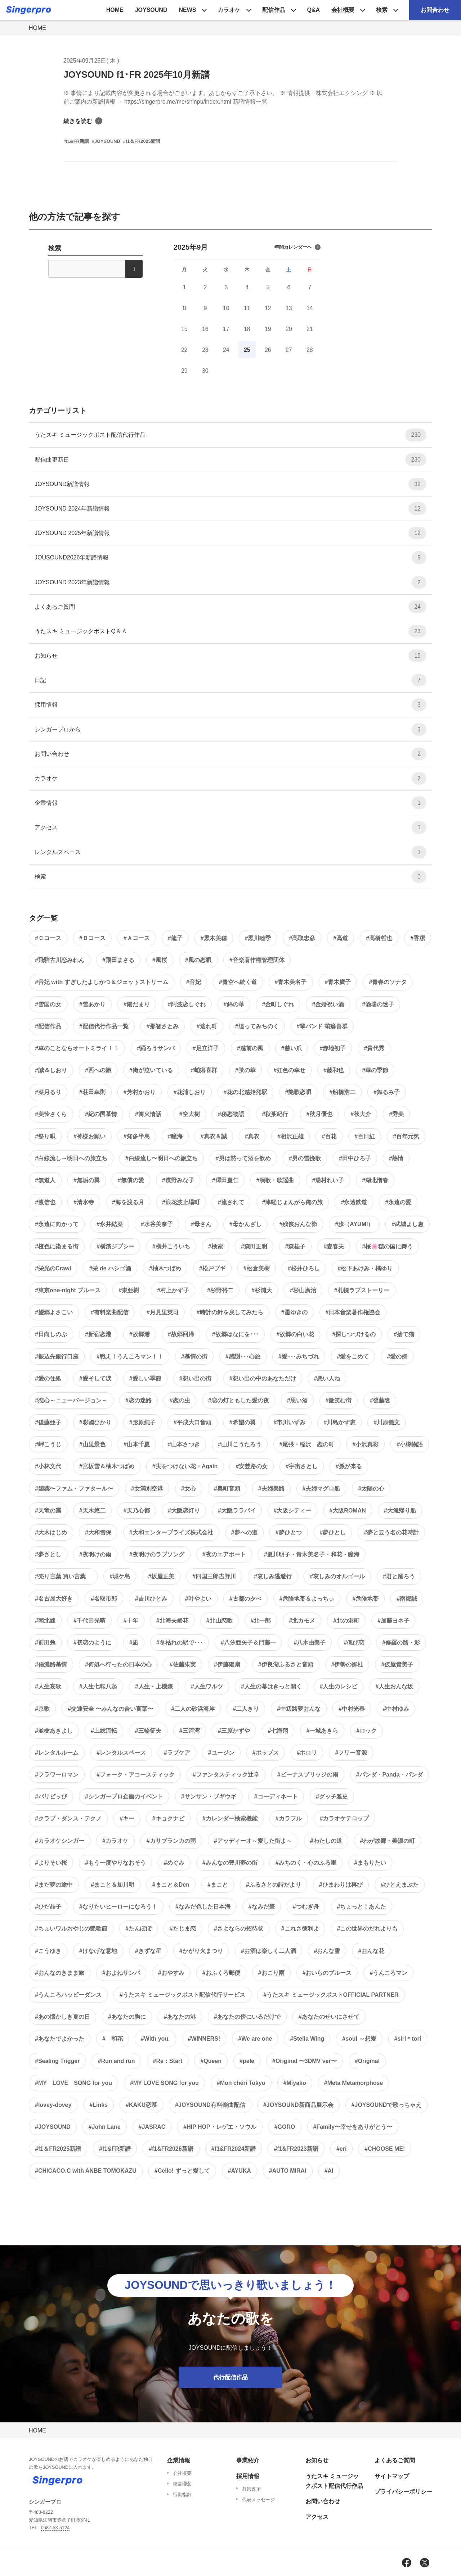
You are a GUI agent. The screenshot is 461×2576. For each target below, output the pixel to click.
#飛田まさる (118, 960)
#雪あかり (92, 1004)
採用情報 (230, 704)
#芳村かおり (140, 1092)
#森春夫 (333, 1246)
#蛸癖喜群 (204, 1070)
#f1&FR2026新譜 (171, 2149)
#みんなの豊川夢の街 (230, 1863)
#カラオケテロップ (344, 1818)
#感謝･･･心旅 (242, 1356)
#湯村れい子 (328, 1180)
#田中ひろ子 (355, 1158)
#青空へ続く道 (238, 982)
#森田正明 (254, 1246)
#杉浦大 (261, 1290)
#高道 (340, 938)
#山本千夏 (137, 1444)
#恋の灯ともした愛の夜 (238, 1400)
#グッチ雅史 (332, 1796)
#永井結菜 (110, 1224)
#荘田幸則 (92, 1092)
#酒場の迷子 (378, 1004)
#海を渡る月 (128, 1202)
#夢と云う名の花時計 (391, 1532)
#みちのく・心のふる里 (306, 1863)
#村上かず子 (173, 1290)
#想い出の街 (195, 1378)
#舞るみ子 (386, 1092)
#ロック (366, 1731)
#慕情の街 (194, 1356)
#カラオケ (115, 1841)
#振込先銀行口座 (57, 1356)
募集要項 (251, 2488)
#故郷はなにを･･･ (235, 1334)
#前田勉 (45, 1643)
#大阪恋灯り (184, 1510)
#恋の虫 (180, 1400)
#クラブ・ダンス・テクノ (68, 1818)
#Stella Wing (307, 2039)
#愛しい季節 (145, 1378)
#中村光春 (352, 1709)
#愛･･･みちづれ (298, 1356)
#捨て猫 (404, 1334)
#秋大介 (360, 1114)
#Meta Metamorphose (353, 2083)
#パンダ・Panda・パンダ (389, 1775)
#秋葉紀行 (275, 1114)
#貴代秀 (374, 1048)
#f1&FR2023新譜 (296, 2149)
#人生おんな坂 (394, 1686)
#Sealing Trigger (57, 2061)
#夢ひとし (333, 1532)
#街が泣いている (151, 1070)
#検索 (215, 1246)
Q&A (313, 10)
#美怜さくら (51, 1114)
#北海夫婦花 (172, 1621)
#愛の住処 (48, 1378)
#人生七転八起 (98, 1686)
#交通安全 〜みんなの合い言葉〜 (110, 1709)
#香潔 (417, 938)
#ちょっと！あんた (361, 1907)
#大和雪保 (98, 1532)
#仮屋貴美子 (397, 1664)
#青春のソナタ (388, 982)
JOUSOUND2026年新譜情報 (230, 557)
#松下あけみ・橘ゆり (365, 1268)
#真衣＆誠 (214, 1136)
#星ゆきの (294, 1312)
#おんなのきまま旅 (59, 1973)
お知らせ (230, 655)
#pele (247, 2061)
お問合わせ (435, 10)
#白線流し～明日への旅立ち (71, 1158)
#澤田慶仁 (225, 1180)
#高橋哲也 (379, 938)
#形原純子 (142, 1422)
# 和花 (112, 2039)
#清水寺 (83, 1202)
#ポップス (265, 1753)
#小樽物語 (410, 1444)
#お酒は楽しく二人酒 (268, 1951)
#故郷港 (139, 1334)
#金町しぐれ (278, 1004)
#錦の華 (234, 1004)
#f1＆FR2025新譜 (58, 2149)
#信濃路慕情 (51, 1664)
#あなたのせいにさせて (329, 2017)
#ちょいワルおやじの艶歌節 (71, 1929)
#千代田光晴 (89, 1621)
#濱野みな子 (178, 1180)
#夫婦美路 (271, 1489)
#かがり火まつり (201, 1951)
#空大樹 (189, 1114)
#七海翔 (278, 1731)
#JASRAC (152, 2127)
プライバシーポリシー (403, 2492)
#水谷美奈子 (157, 1224)
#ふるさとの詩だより (273, 1885)
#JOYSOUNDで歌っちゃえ (387, 2105)
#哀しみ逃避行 (273, 1576)
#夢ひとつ (289, 1532)
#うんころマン (388, 1973)
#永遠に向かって (57, 1224)
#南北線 (45, 1621)
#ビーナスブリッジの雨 (307, 1775)
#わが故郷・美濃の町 (387, 1841)
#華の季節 (375, 1070)
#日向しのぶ (51, 1334)
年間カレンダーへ (297, 247)
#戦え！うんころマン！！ (130, 1356)
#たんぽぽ (138, 1929)
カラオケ (229, 10)
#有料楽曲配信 (110, 1312)
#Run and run (116, 2061)
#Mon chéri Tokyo (241, 2083)
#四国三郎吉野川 (214, 1576)
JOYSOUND (151, 10)
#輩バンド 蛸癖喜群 (322, 1026)
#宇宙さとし (302, 1466)
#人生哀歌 (48, 1686)
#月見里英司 (163, 1312)
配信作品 (273, 10)
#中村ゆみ (396, 1709)
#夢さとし (48, 1554)
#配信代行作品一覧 (104, 1026)
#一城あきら (322, 1731)
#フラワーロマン (57, 1775)
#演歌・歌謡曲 (275, 1180)
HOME (115, 10)
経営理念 (182, 2483)
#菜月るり (48, 1092)
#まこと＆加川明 (112, 1885)
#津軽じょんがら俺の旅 (292, 1202)
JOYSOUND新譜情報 (230, 484)
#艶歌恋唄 (298, 1092)
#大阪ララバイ (237, 1510)
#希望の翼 (242, 1422)
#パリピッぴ (51, 1796)
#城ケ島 (119, 1576)
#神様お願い (89, 1136)
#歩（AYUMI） (354, 1224)
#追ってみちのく (257, 1026)
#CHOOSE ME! (384, 2149)
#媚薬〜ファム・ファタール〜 (74, 1489)
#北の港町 (346, 1621)
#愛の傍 (397, 1356)
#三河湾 (189, 1731)
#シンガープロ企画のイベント (124, 1796)
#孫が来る (349, 1466)
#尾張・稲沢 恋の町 (307, 1444)
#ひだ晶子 (48, 1907)
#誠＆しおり (51, 1070)
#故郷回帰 (181, 1334)
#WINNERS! (204, 2039)
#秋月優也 (319, 1114)
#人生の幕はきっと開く (271, 1686)
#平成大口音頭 (192, 1422)
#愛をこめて (353, 1356)
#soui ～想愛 (359, 2039)
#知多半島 (137, 1136)
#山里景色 (92, 1444)
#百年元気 (406, 1136)
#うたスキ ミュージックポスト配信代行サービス (182, 1995)
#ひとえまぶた (400, 1885)
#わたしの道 (326, 1841)
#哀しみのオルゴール (337, 1576)
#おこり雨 (271, 1973)
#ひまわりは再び (341, 1885)
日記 (230, 680)
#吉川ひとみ (151, 1599)
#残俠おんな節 (298, 1224)
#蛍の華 (245, 1070)
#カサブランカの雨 (171, 1841)
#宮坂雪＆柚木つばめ (106, 1466)
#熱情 (396, 1158)
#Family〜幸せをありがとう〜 (353, 2127)
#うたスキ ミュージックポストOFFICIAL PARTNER (330, 1995)
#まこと (217, 1885)
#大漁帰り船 (400, 1510)
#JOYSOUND (53, 2127)
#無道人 (45, 1180)
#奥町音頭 (227, 1489)
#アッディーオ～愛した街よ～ (253, 1841)
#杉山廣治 (303, 1290)
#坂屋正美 (161, 1576)
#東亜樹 (128, 1290)
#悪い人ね (327, 1378)
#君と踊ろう (399, 1576)
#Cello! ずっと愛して (182, 2171)
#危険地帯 (365, 1599)
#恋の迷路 (138, 1400)
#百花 (329, 1136)
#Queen (210, 2061)
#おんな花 (371, 1951)
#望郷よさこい (54, 1312)
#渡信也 (45, 1202)
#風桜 (159, 960)
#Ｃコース (48, 938)
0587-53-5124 (55, 2527)
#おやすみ (171, 1973)
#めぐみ (174, 1863)
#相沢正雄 (290, 1136)
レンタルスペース (230, 852)
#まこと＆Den (170, 1885)
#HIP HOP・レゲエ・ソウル (219, 2127)
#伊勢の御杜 (347, 1664)
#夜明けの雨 (95, 1554)
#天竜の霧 (48, 1510)
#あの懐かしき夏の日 (62, 2017)
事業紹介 (247, 2460)
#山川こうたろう (239, 1444)
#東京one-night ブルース (67, 1290)
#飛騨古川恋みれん (59, 960)
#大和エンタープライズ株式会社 (171, 1532)
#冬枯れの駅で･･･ (179, 1643)
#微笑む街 (339, 1400)
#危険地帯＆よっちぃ (307, 1599)
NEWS (187, 10)
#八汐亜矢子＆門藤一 (248, 1643)
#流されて (231, 1202)
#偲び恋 (354, 1643)
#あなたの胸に (127, 2017)
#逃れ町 (207, 1026)
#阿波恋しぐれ (187, 1004)
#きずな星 (148, 1951)
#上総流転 (104, 1731)
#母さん (201, 1224)
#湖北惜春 (375, 1180)
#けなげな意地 (98, 1951)
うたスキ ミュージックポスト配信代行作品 (230, 434)
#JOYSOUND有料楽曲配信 (210, 2105)
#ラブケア (177, 1753)
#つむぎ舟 (306, 1907)
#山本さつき (184, 1444)
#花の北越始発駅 (245, 1092)
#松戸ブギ (212, 1268)
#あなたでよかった (59, 2039)
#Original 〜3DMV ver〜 (304, 2061)
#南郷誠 (407, 1599)
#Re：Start (168, 2061)
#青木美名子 (291, 982)
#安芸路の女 (252, 1466)
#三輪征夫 (148, 1731)
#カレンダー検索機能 (230, 1818)
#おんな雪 (327, 1951)
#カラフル (289, 1818)
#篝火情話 (148, 1114)
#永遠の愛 (398, 1202)
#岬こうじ (48, 1444)
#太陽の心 (371, 1489)
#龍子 (175, 938)
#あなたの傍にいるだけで (247, 2017)
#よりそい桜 (51, 1863)
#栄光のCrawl (53, 1268)
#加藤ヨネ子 (393, 1621)
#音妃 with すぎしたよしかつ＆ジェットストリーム (101, 982)
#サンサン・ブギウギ (208, 1796)
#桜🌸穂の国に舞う (387, 1246)
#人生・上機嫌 (154, 1686)
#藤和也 (333, 1070)
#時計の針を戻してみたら (230, 1312)
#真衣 (252, 1136)
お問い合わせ (230, 754)
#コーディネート (276, 1796)
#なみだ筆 (262, 1907)
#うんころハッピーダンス (68, 1995)
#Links (98, 2105)
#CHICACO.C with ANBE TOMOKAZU (85, 2171)
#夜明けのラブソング (156, 1554)
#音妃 (193, 982)
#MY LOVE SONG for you (73, 2083)
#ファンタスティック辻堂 (226, 1775)
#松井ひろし (304, 1268)
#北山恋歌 (219, 1621)
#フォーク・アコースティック (136, 1775)
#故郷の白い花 (295, 1334)
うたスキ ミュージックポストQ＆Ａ (230, 631)
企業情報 (230, 803)
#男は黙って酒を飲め (243, 1158)
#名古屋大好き (54, 1599)
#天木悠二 (92, 1510)
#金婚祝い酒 (328, 1004)
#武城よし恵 (407, 1224)
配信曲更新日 (230, 459)
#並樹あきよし (54, 1731)
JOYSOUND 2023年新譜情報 (230, 582)
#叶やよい (198, 1599)
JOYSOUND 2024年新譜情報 (230, 508)
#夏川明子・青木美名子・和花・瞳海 (311, 1554)
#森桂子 (295, 1246)
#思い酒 (297, 1400)
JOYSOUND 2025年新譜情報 (230, 533)
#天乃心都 (137, 1510)
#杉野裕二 (220, 1290)
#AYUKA (239, 2171)
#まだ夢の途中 (54, 1885)
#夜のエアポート (224, 1554)
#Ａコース (137, 938)
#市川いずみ (290, 1422)
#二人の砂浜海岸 (193, 1709)
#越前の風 (250, 1048)
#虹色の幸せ (290, 1070)
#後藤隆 (380, 1400)
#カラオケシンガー (59, 1841)
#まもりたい (370, 1863)
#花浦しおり (190, 1092)
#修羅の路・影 (401, 1643)
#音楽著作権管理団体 (257, 960)
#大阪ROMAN (347, 1510)
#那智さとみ (163, 1026)
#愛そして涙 (95, 1378)
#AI (329, 2171)
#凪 (133, 1643)
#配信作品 (48, 1026)
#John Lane (105, 2127)
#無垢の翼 (86, 1180)
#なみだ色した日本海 (202, 1907)
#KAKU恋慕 (141, 2105)
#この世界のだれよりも (367, 1929)
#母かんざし (245, 1224)
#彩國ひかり (95, 1422)
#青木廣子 (338, 982)
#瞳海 (175, 1136)
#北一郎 (261, 1621)
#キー (127, 1818)
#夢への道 (244, 1532)
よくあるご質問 (230, 606)
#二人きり (246, 1709)
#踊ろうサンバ (156, 1048)
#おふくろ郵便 (221, 1973)
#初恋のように (92, 1643)
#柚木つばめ (165, 1268)
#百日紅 (364, 1136)
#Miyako (294, 2083)
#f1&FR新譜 (115, 2149)
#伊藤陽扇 (227, 1664)
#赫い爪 (291, 1048)
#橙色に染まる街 (57, 1246)
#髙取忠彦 (302, 938)
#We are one (255, 2039)
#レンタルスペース (121, 1753)
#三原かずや (234, 1731)
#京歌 (42, 1709)
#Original (367, 2061)
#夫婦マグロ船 (321, 1489)
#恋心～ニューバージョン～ (71, 1400)
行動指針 (182, 2494)
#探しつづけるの (354, 1334)
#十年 (131, 1621)
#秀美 (396, 1114)
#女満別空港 (147, 1489)
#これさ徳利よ (300, 1929)
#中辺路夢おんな (299, 1709)
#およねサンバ (121, 1973)
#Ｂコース (92, 938)
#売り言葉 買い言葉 (63, 1576)
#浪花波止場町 (181, 1202)
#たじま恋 (183, 1929)
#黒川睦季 (258, 938)
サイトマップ (392, 2476)
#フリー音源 (351, 1753)
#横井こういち (171, 1246)
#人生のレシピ (339, 1686)
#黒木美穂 (214, 938)
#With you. (155, 2039)
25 (247, 350)
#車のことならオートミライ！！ (77, 1048)
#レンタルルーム (57, 1753)
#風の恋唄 (198, 960)
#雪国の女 (48, 1004)
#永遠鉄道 (354, 1202)
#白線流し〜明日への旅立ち (161, 1158)
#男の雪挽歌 (305, 1158)
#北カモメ (302, 1621)
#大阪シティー (293, 1510)
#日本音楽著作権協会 (353, 1312)
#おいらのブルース (327, 1973)
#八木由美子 (310, 1643)
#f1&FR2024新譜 (233, 2149)
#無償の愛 (131, 1180)
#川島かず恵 (339, 1422)
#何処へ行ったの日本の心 (118, 1664)
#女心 (188, 1489)
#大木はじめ (51, 1532)
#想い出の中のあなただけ (262, 1378)
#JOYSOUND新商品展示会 (298, 2105)
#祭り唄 (45, 1136)
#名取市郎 (104, 1599)
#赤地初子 (333, 1048)
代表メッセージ (258, 2499)
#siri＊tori (407, 2039)
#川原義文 (386, 1422)
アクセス (230, 827)
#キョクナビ (168, 1818)
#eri (341, 2149)
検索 (382, 10)
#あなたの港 (180, 2017)
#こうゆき (48, 1951)
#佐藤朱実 (183, 1664)
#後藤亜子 (48, 1422)
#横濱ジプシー (115, 1246)
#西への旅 (98, 1070)
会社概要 (342, 10)
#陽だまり (137, 1004)
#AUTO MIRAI (287, 2171)
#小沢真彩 (365, 1444)
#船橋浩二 (342, 1092)
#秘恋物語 (231, 1114)
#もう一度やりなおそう (115, 1863)
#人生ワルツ (207, 1686)
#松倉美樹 (256, 1268)
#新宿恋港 (98, 1334)
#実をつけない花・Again (185, 1466)
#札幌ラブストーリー (361, 1290)
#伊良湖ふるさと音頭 (285, 1664)
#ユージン (221, 1753)
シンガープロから (230, 729)
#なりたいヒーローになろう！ (118, 1907)
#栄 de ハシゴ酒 (110, 1268)
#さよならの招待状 (238, 1929)
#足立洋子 (206, 1048)
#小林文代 (48, 1466)
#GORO (284, 2127)
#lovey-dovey (53, 2105)
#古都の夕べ (245, 1599)
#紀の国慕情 (101, 1114)
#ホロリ (307, 1753)
